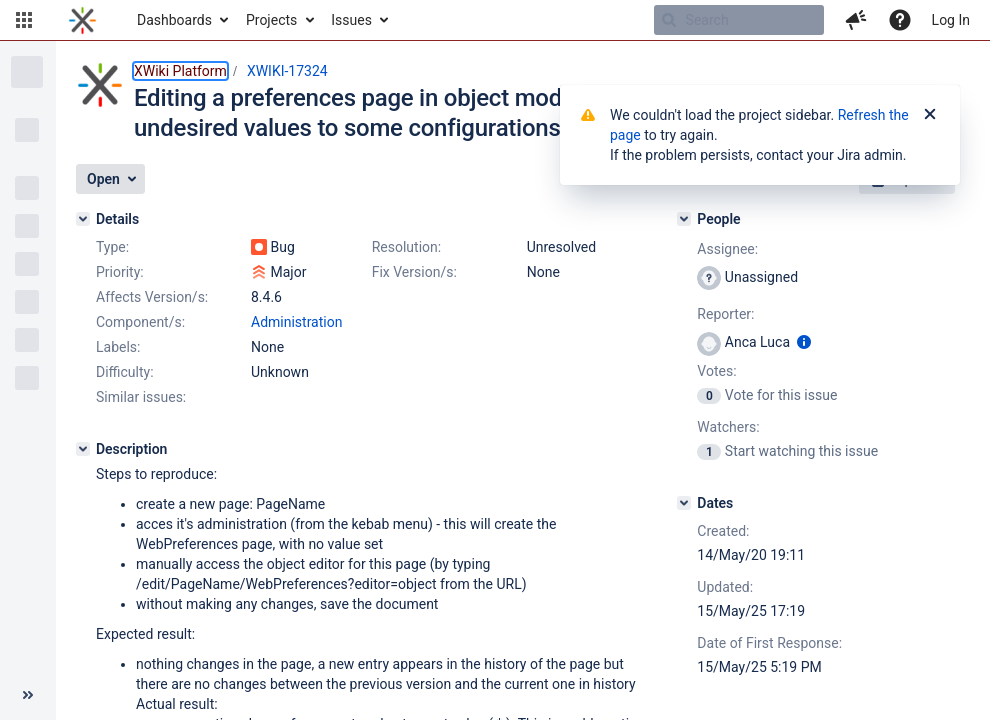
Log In (951, 20)
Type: (112, 247)
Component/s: (140, 322)
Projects (271, 20)
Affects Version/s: (152, 297)
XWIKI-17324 (287, 71)
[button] (24, 20)
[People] (684, 219)
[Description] (83, 449)
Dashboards (174, 20)
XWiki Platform (180, 71)
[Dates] (684, 503)
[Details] (83, 219)
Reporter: (725, 314)
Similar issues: (141, 397)
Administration (296, 322)
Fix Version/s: (414, 272)
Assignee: (727, 249)
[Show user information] (804, 342)
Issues (351, 20)
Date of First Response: (769, 643)
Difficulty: (125, 372)
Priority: (120, 272)
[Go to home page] (82, 20)
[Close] (930, 115)
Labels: (118, 347)
